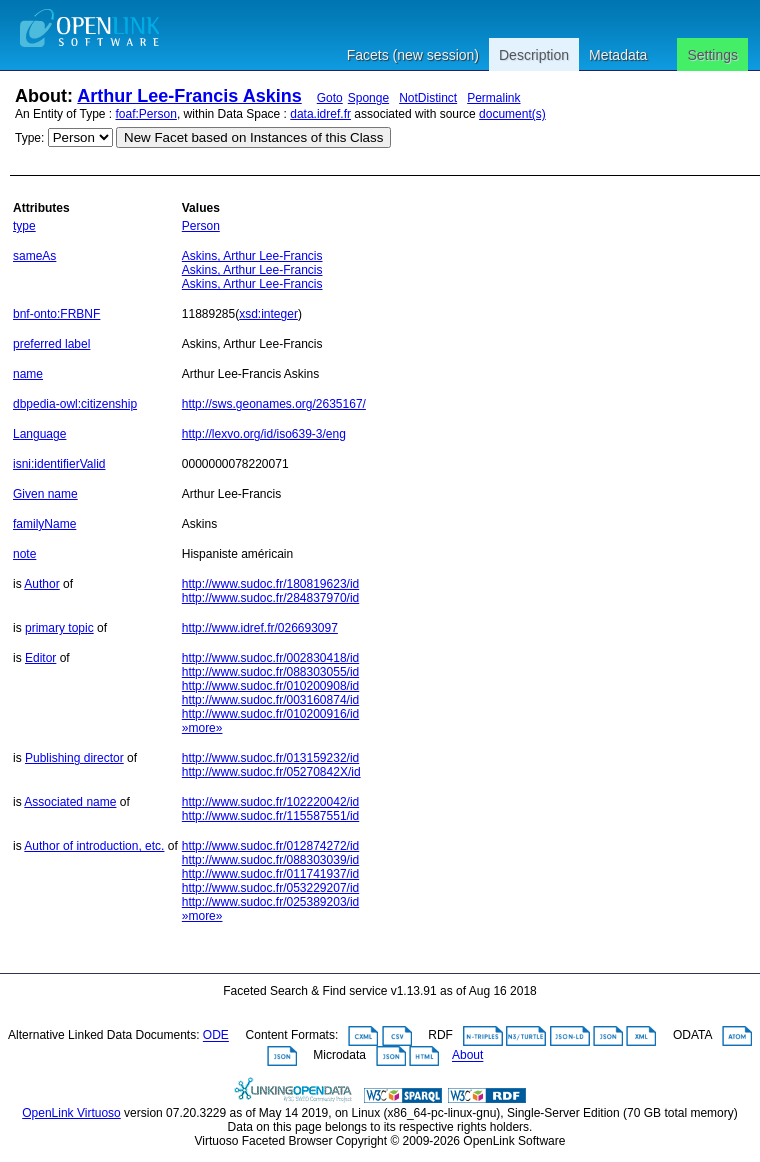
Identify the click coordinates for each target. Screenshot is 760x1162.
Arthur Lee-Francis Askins (189, 96)
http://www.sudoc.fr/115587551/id (270, 816)
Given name (45, 494)
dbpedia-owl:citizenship (75, 404)
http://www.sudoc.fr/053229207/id (270, 888)
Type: (29, 138)
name (28, 374)
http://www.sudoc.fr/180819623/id (270, 584)
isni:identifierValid (59, 464)
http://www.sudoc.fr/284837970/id (270, 598)
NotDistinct (428, 98)
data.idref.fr (320, 114)
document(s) (512, 114)
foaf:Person (146, 114)
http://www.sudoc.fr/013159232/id (270, 758)
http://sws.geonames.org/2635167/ (274, 404)
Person (201, 226)
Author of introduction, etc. (94, 846)
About (467, 1056)
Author (41, 584)
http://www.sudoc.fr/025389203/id (270, 902)
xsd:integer (268, 314)
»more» (202, 728)
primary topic (59, 628)
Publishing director (74, 758)
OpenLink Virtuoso (71, 1113)
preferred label (51, 344)
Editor (40, 658)
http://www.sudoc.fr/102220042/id (270, 802)
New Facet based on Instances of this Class (253, 137)
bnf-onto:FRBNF (56, 314)
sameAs (34, 256)
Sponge (368, 98)
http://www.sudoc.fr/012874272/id (270, 846)
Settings (712, 55)
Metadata (618, 55)
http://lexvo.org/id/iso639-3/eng (264, 434)
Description (534, 55)
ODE (216, 1036)
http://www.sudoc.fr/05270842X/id (271, 772)
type (24, 226)
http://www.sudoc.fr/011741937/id (270, 874)
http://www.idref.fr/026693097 (260, 628)
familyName (44, 524)
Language (39, 434)
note (24, 554)
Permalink (493, 98)
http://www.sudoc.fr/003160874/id (270, 700)
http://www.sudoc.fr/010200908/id (270, 686)
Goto (330, 98)
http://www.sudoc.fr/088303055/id (270, 672)
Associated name (70, 802)
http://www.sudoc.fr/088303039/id (270, 860)
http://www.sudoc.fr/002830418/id (270, 658)
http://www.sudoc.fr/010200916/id (270, 714)
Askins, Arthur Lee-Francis (252, 256)
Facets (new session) (413, 55)
